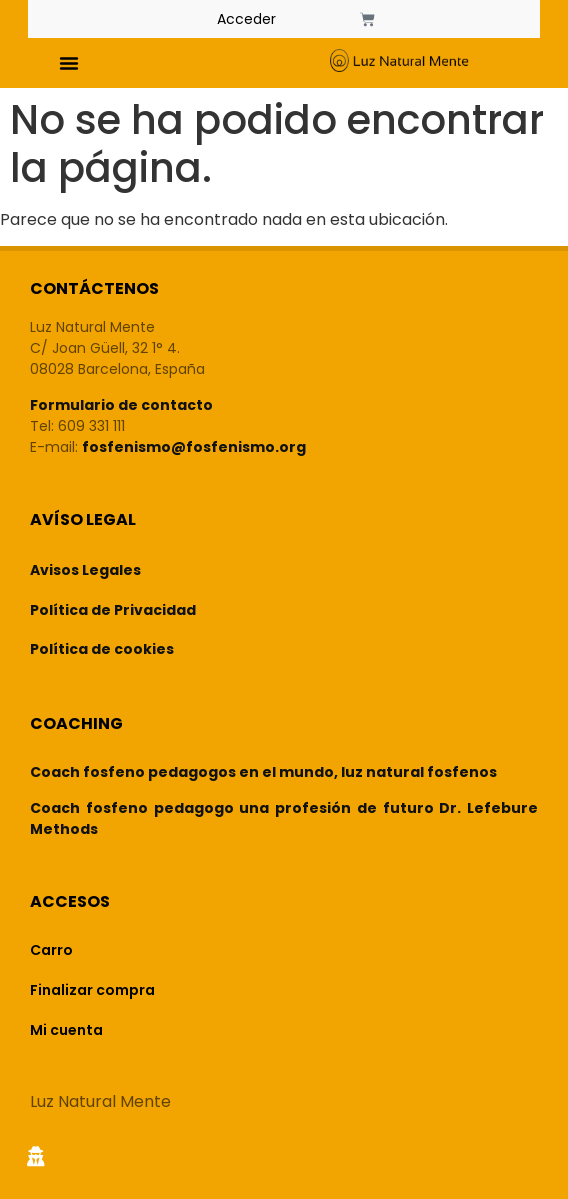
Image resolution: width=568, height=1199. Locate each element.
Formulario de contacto (121, 405)
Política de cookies (102, 649)
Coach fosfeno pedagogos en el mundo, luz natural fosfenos (263, 772)
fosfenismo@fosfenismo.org (194, 447)
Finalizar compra (92, 990)
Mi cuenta (66, 1030)
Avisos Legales (85, 570)
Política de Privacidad (113, 610)
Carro (51, 950)
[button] (69, 63)
